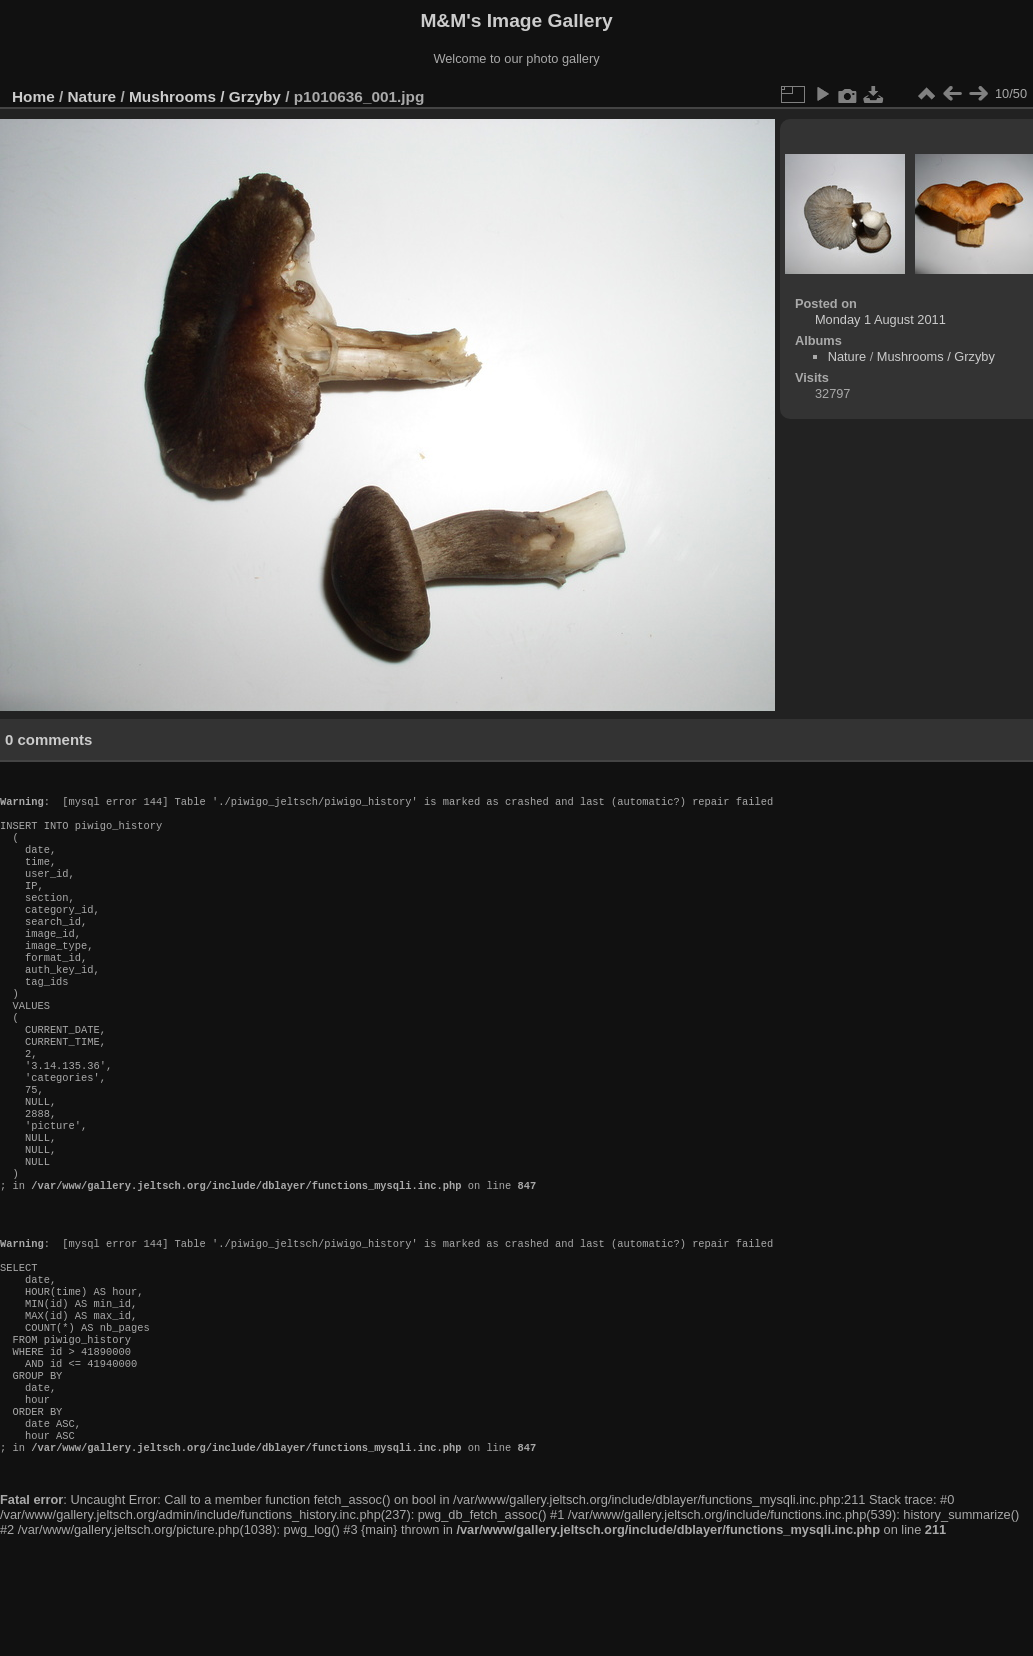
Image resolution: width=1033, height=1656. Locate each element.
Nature (92, 96)
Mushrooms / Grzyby (205, 96)
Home (33, 96)
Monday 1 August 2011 (880, 319)
